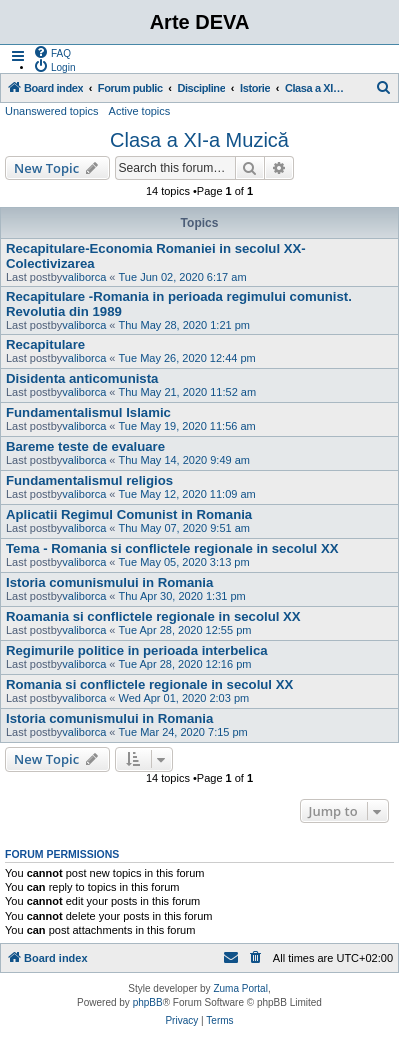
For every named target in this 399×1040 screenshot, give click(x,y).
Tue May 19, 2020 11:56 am (187, 426)
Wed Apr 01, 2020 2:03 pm (184, 698)
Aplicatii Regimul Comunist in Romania (129, 514)
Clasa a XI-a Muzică (199, 140)
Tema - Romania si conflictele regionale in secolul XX (172, 548)
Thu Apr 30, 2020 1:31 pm (182, 596)
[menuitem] (52, 52)
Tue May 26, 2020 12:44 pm (187, 358)
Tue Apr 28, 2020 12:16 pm (185, 664)
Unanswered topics (52, 111)
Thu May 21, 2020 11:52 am (188, 392)
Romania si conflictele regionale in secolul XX (149, 684)
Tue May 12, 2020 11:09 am (187, 494)
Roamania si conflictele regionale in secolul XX (153, 616)
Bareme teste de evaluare (85, 446)
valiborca (84, 277)
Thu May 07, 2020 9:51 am (184, 528)
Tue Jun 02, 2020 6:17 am (183, 277)
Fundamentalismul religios (89, 480)
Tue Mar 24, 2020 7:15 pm (183, 732)
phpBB (148, 1002)
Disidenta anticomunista (82, 378)
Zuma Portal (240, 988)
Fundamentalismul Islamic (88, 412)
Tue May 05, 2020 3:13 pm (184, 562)
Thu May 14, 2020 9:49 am (184, 460)
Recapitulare (45, 344)
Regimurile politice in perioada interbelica (137, 650)
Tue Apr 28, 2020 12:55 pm (185, 630)
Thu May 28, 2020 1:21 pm (184, 325)
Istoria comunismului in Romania (109, 582)
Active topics (140, 111)
